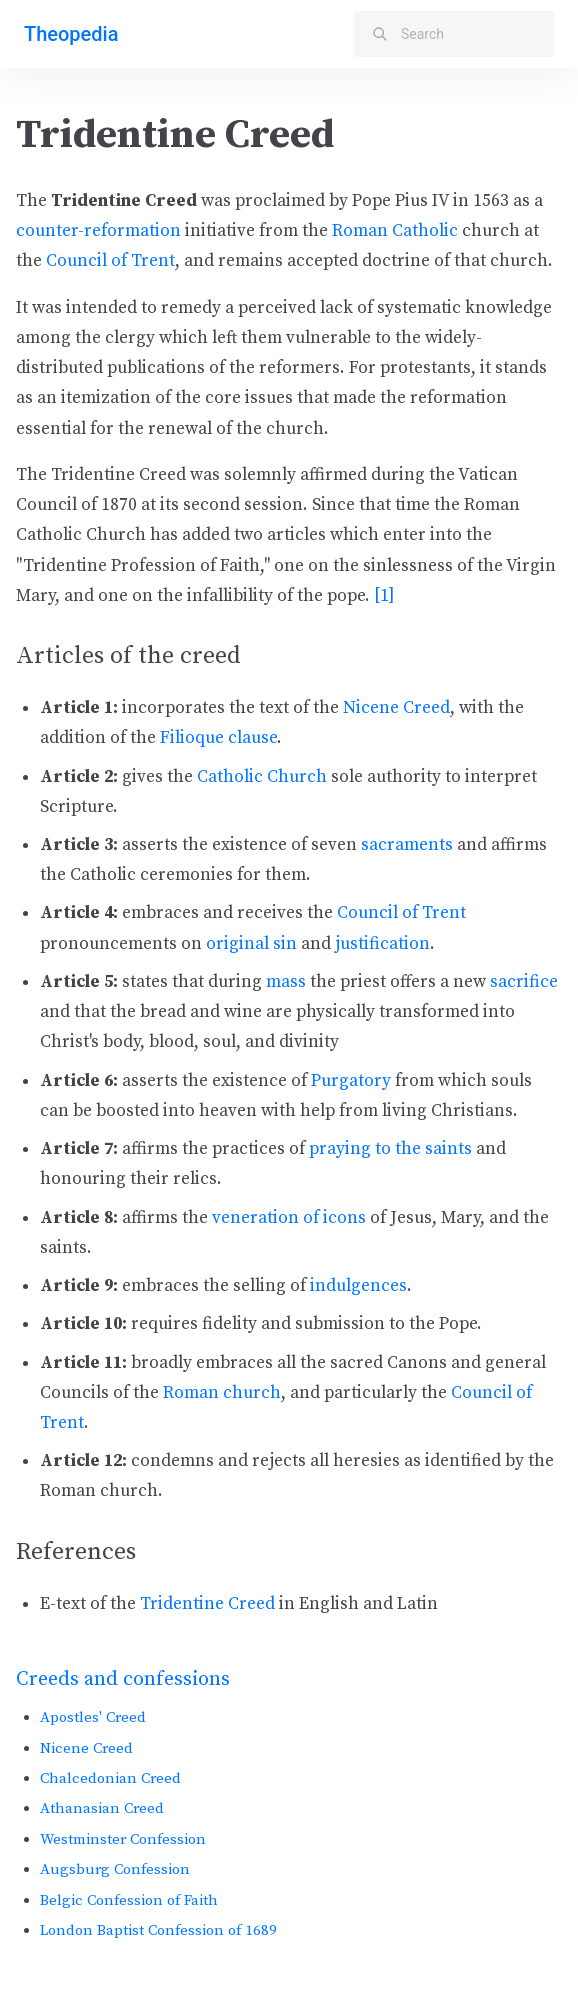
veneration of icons (289, 1218)
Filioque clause (218, 738)
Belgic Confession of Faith (129, 1900)
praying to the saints (390, 1149)
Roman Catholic (395, 231)
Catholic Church (262, 777)
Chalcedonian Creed (110, 1778)
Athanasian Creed (102, 1808)
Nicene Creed (86, 1748)
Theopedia (71, 34)
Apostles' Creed (93, 1717)
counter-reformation (98, 231)
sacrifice (524, 982)
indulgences (358, 1286)
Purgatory (351, 1081)
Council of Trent (110, 261)
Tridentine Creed (207, 1604)
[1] (384, 596)
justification (382, 944)
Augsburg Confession (115, 1869)
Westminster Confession (123, 1839)
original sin (251, 944)
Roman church (222, 1393)
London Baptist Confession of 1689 (158, 1930)
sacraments (407, 845)
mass (286, 982)
